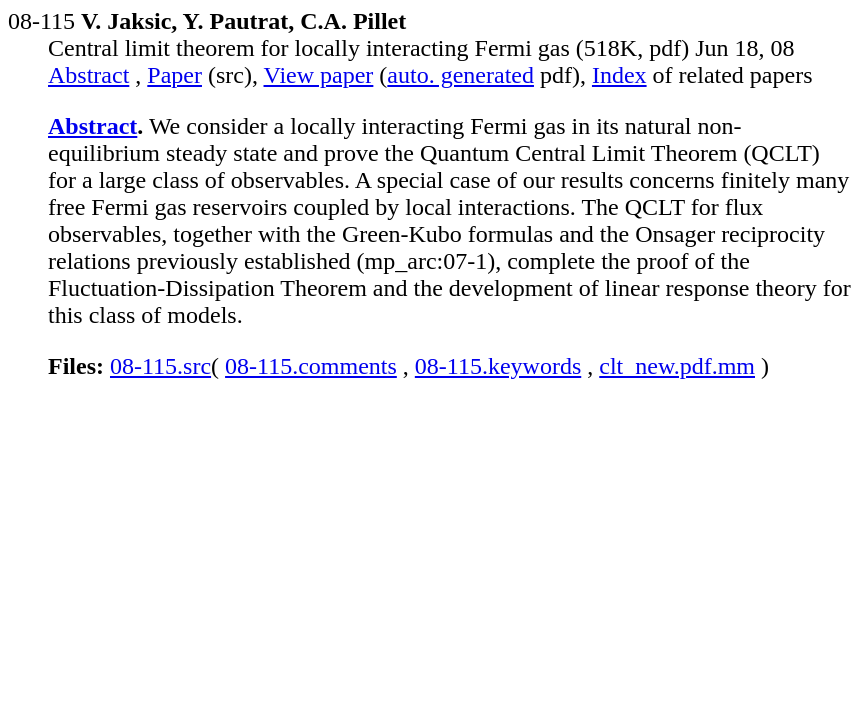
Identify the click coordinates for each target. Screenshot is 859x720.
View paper (319, 75)
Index (619, 75)
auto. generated (460, 75)
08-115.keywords (498, 366)
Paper (174, 75)
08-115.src (160, 366)
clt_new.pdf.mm (677, 366)
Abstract (88, 75)
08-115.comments (311, 366)
